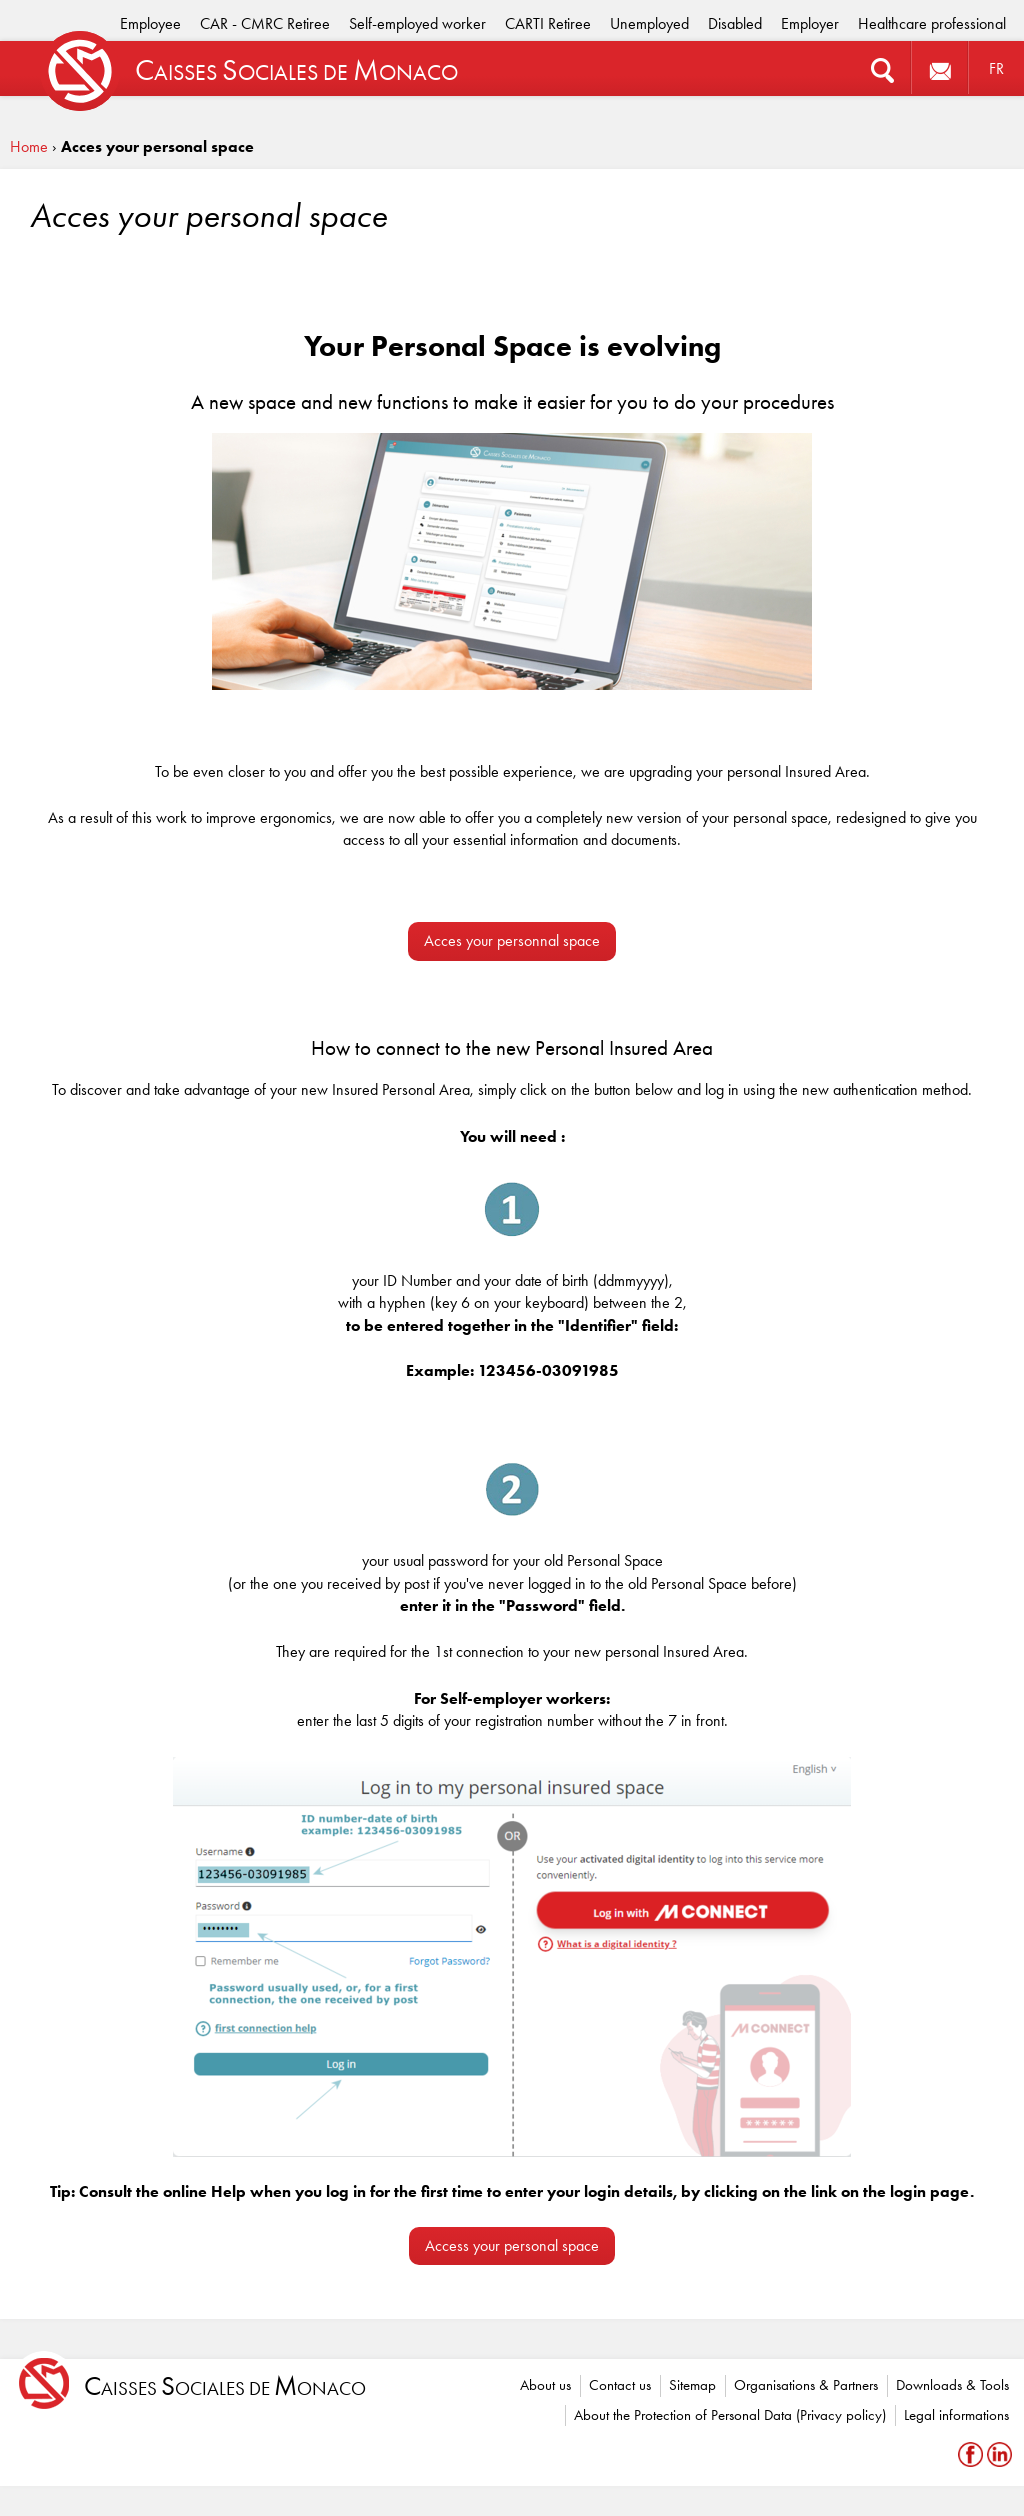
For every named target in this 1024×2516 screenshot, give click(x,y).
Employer (810, 23)
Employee (150, 23)
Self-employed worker (417, 23)
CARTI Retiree (548, 23)
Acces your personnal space (512, 940)
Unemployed (649, 23)
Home (29, 146)
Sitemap (692, 2385)
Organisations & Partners (806, 2385)
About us (545, 2385)
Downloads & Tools (952, 2385)
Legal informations (956, 2415)
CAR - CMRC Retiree (265, 23)
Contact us (620, 2385)
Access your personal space (512, 2245)
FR (996, 68)
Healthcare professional (932, 23)
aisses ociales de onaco (225, 2386)
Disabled (735, 23)
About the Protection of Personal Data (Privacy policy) (730, 2415)
